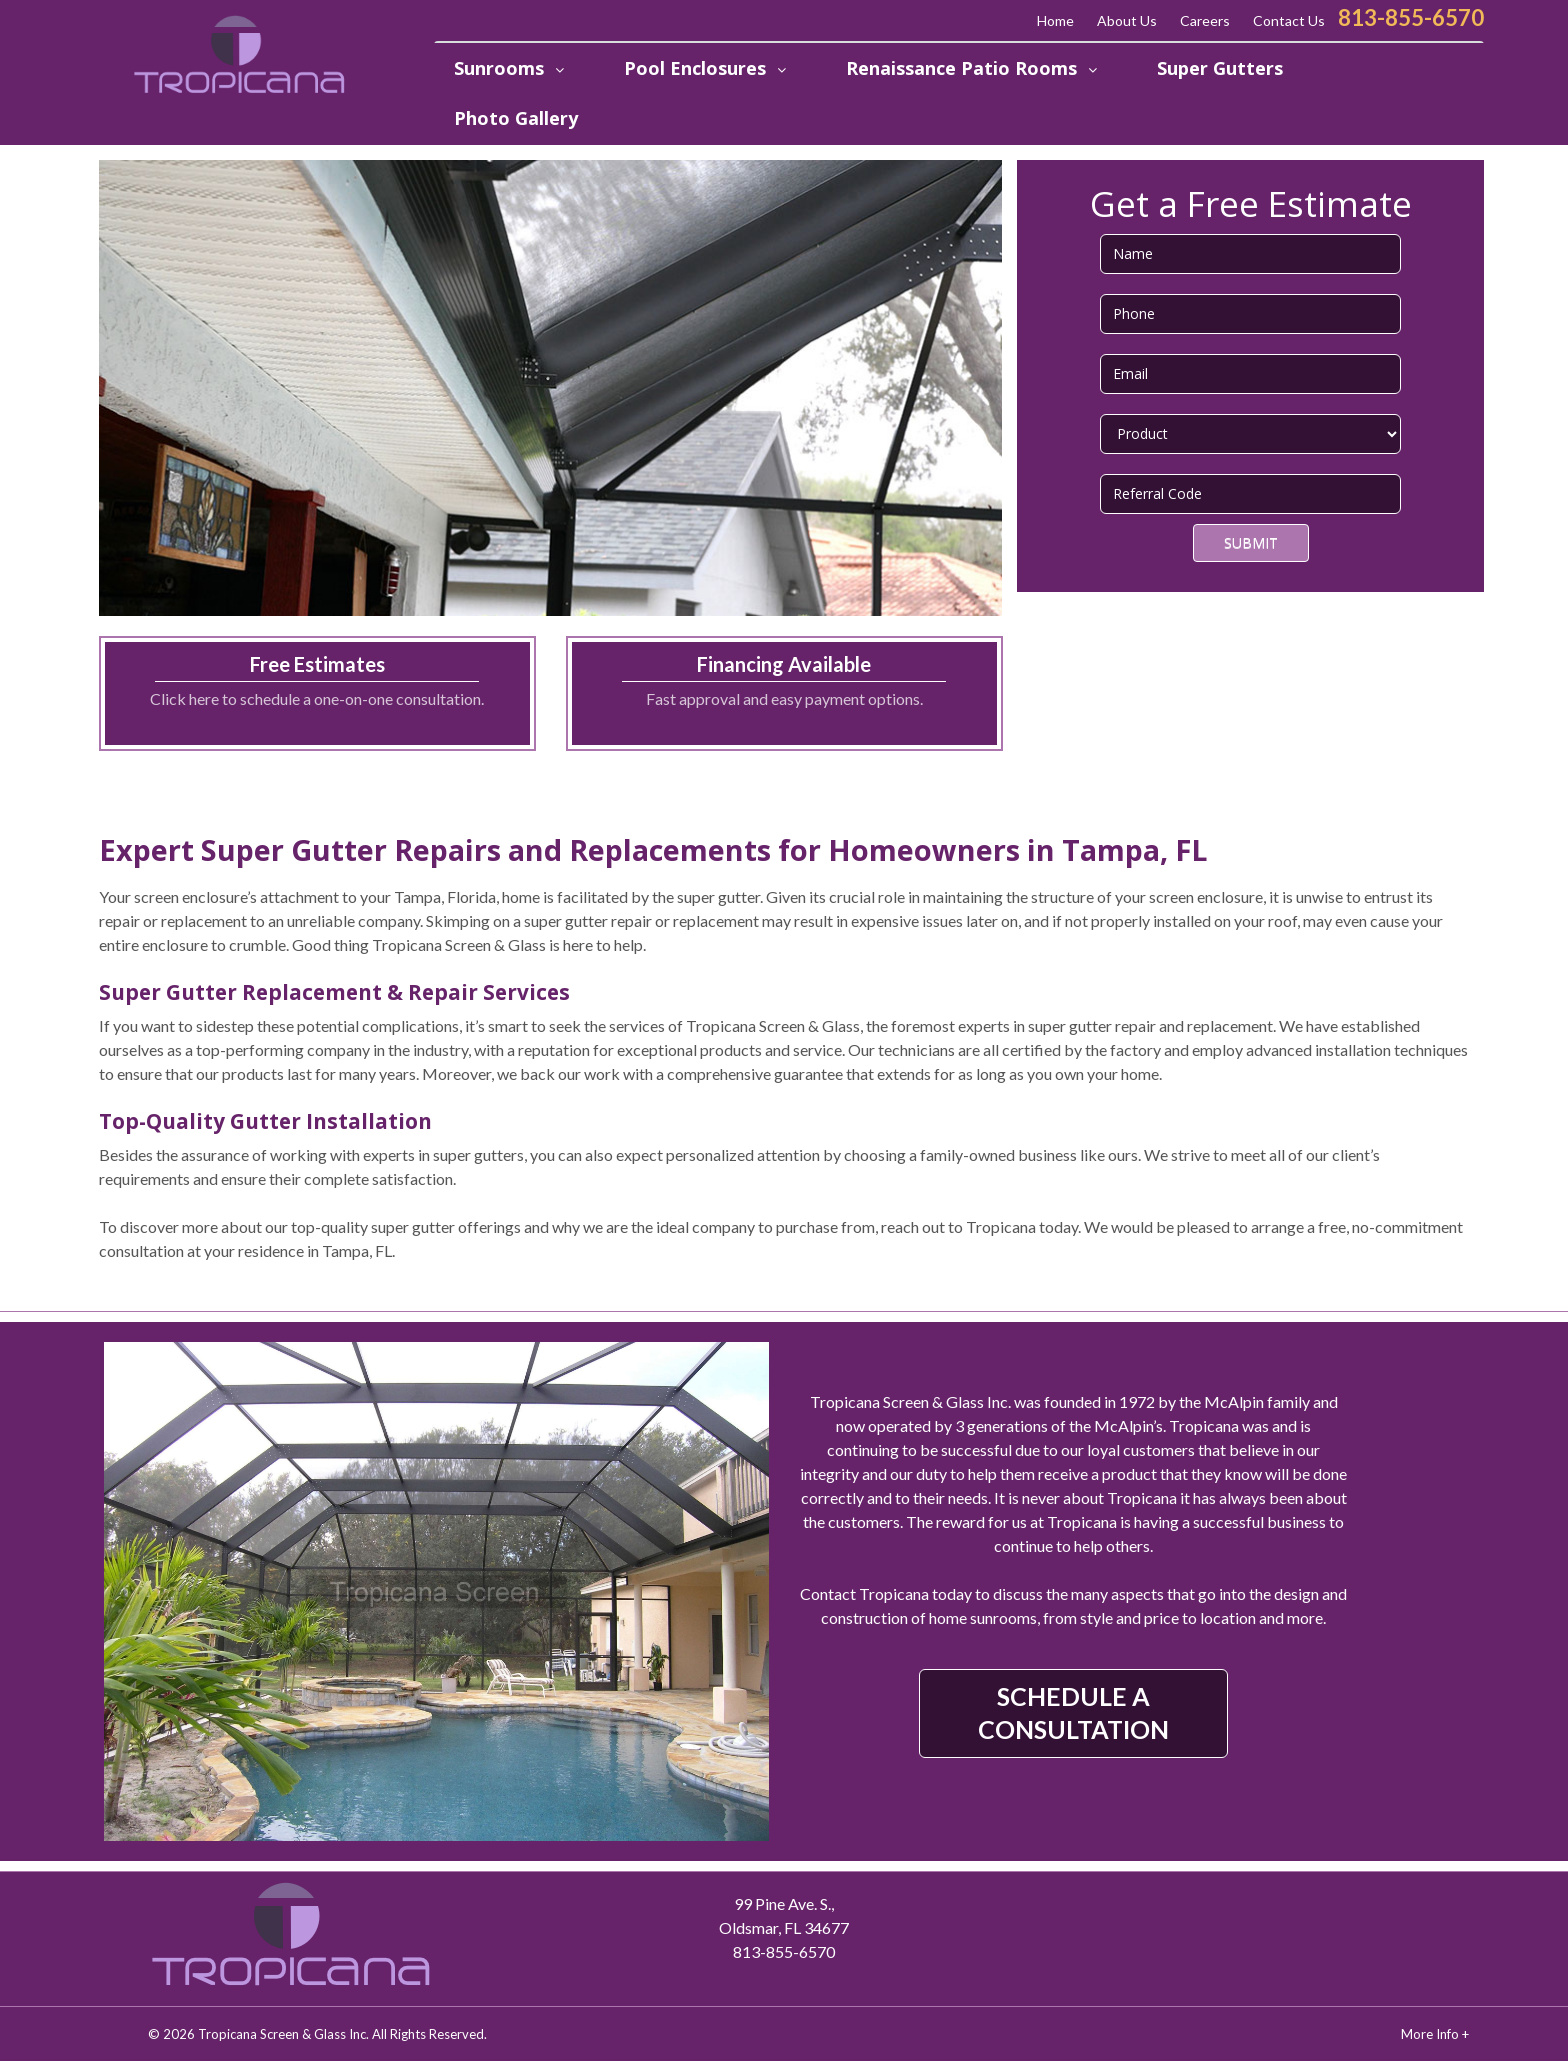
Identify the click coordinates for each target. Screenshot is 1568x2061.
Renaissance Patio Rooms (964, 68)
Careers (1205, 20)
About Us (1127, 20)
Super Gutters (1220, 68)
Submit (1251, 542)
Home (1055, 20)
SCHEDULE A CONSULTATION (1073, 1712)
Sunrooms (501, 68)
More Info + (1435, 2034)
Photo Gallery (516, 118)
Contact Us (1289, 20)
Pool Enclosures (697, 68)
